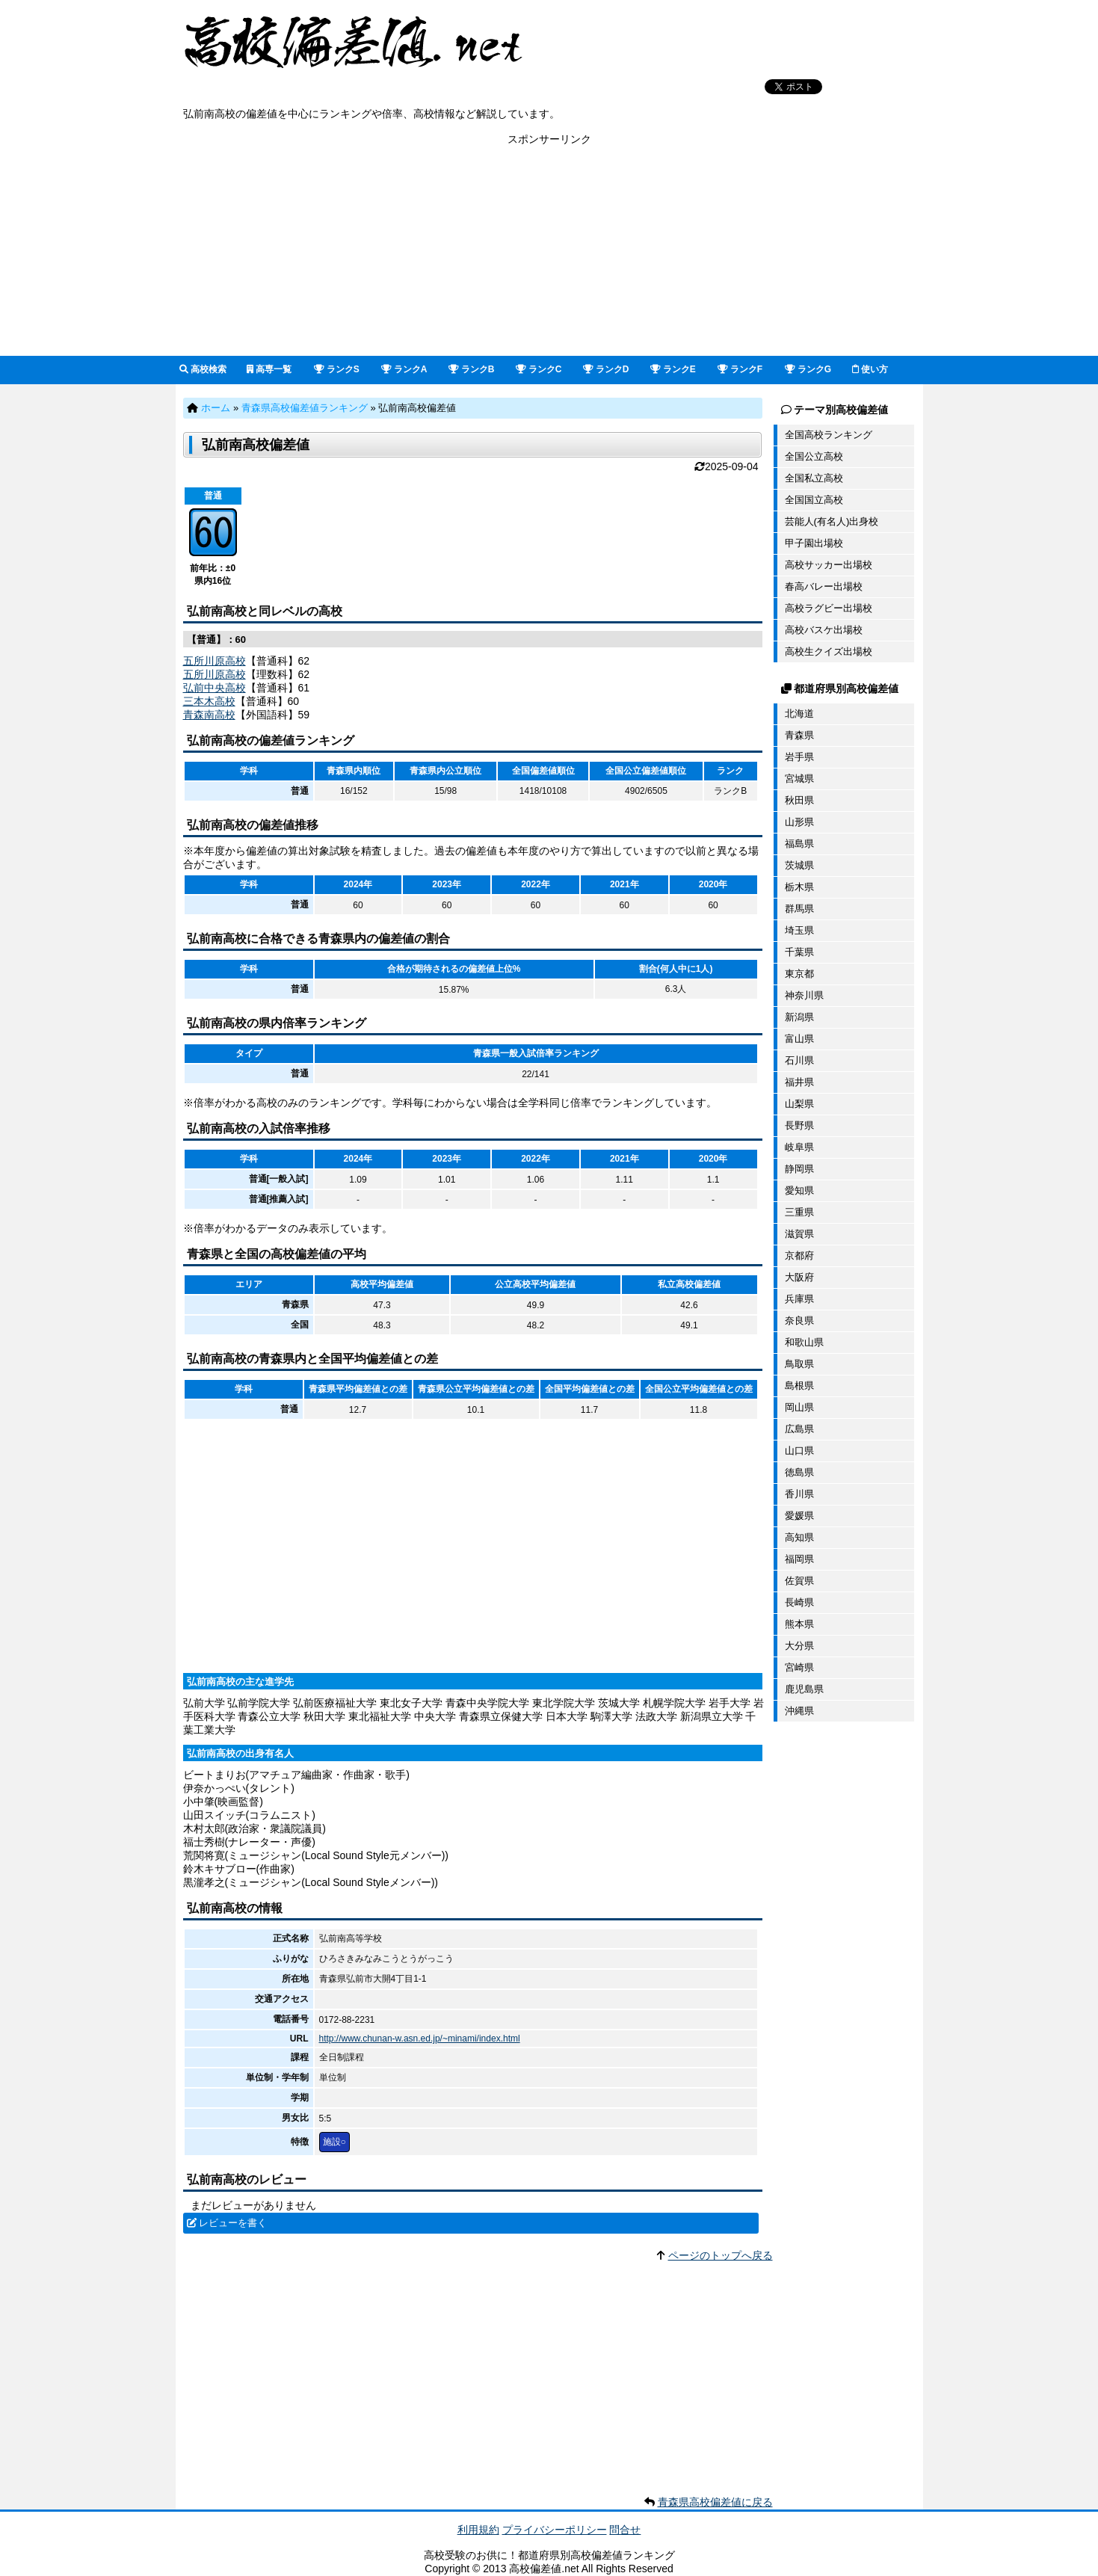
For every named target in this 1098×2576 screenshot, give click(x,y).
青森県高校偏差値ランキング (304, 407)
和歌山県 (804, 1342)
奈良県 (799, 1320)
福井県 (799, 1082)
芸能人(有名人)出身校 (832, 521)
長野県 (799, 1125)
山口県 (799, 1450)
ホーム (215, 407)
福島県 (799, 843)
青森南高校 (209, 715)
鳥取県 (799, 1363)
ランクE (673, 369)
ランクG (808, 369)
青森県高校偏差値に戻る (715, 2502)
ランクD (606, 369)
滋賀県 (799, 1233)
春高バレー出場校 (824, 586)
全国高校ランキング (828, 434)
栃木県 (799, 887)
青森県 (799, 735)
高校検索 (202, 369)
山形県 (799, 822)
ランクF (740, 369)
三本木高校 (209, 701)
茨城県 (799, 865)
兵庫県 (799, 1298)
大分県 (799, 1645)
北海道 (799, 713)
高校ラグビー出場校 (828, 608)
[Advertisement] (549, 251)
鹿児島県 (804, 1689)
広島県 (799, 1429)
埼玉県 (799, 930)
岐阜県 (799, 1147)
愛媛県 (799, 1515)
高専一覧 (269, 369)
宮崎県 (799, 1667)
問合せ (625, 2530)
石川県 (799, 1060)
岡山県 (799, 1407)
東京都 (799, 973)
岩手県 (799, 756)
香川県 (799, 1494)
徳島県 (799, 1472)
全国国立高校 (814, 499)
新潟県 (799, 1017)
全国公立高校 (814, 456)
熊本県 (799, 1624)
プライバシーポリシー (554, 2530)
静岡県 (799, 1168)
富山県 (799, 1038)
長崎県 (799, 1602)
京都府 (799, 1255)
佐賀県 (799, 1580)
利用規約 (478, 2530)
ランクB (471, 369)
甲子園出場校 (814, 543)
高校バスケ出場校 (824, 629)
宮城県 (799, 778)
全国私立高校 (814, 478)
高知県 (799, 1537)
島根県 (799, 1385)
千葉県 (799, 952)
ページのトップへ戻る (720, 2255)
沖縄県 (799, 1710)
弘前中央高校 (214, 688)
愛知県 (799, 1190)
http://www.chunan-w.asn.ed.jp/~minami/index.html (419, 2038)
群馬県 (799, 908)
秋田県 (799, 800)
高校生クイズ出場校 (828, 651)
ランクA (404, 369)
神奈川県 (804, 995)
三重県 (799, 1212)
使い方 (870, 369)
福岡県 (799, 1559)
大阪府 (799, 1277)
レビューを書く (233, 2222)
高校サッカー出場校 (828, 564)
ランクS (337, 369)
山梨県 (799, 1103)
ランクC (539, 369)
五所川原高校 (214, 661)
